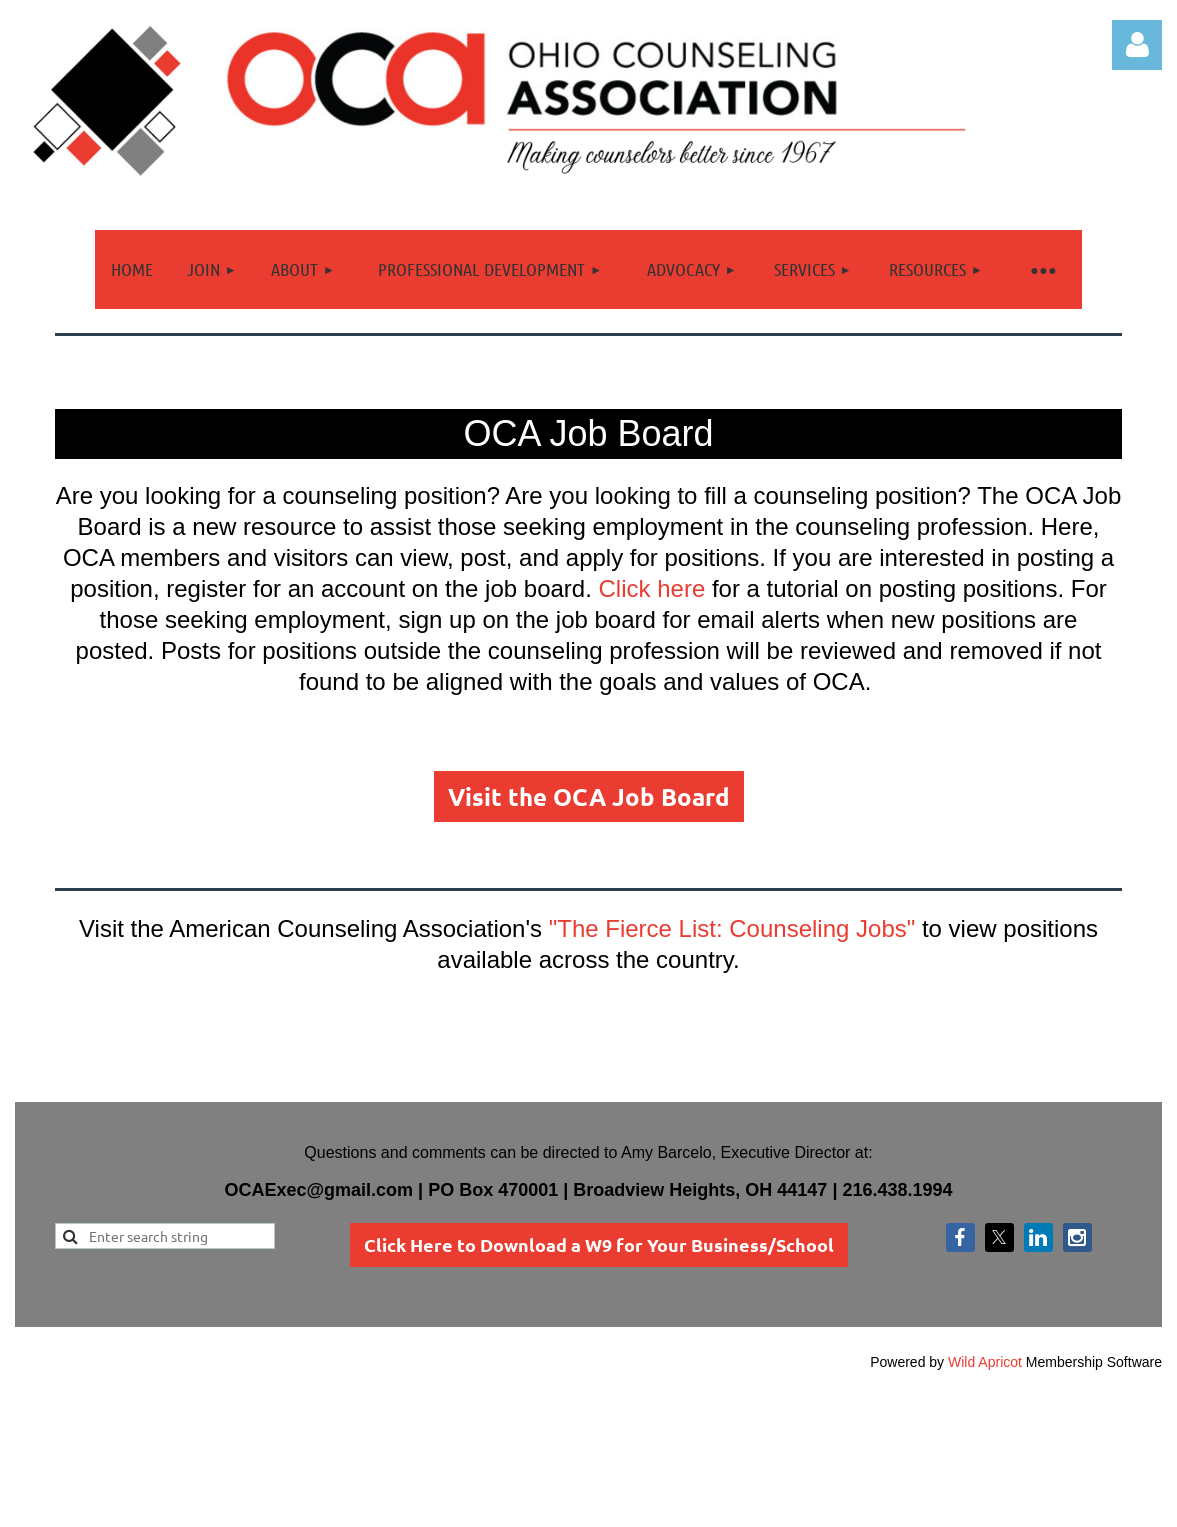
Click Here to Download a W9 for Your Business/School (599, 1244)
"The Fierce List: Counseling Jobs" (732, 928)
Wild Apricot (985, 1362)
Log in (1137, 45)
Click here (652, 588)
